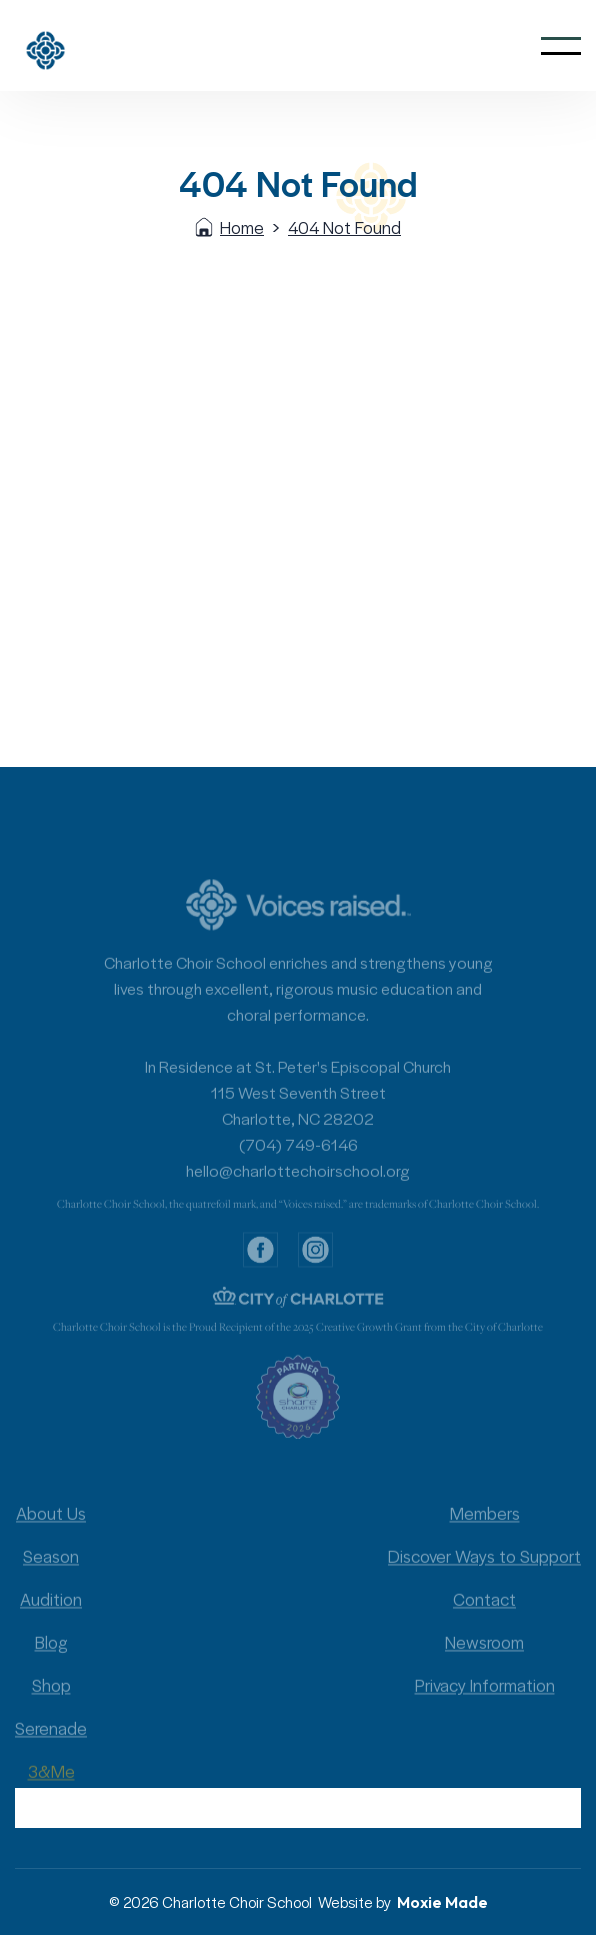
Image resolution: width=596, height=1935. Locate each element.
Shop (51, 1703)
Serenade (51, 1746)
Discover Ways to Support (484, 1574)
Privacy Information (485, 1703)
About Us (51, 1531)
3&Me (51, 1789)
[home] (71, 45)
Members (485, 1531)
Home (242, 227)
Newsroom (484, 1660)
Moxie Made (442, 1902)
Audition (51, 1617)
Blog (51, 1660)
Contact (484, 1617)
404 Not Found (344, 227)
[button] (561, 46)
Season (51, 1574)
